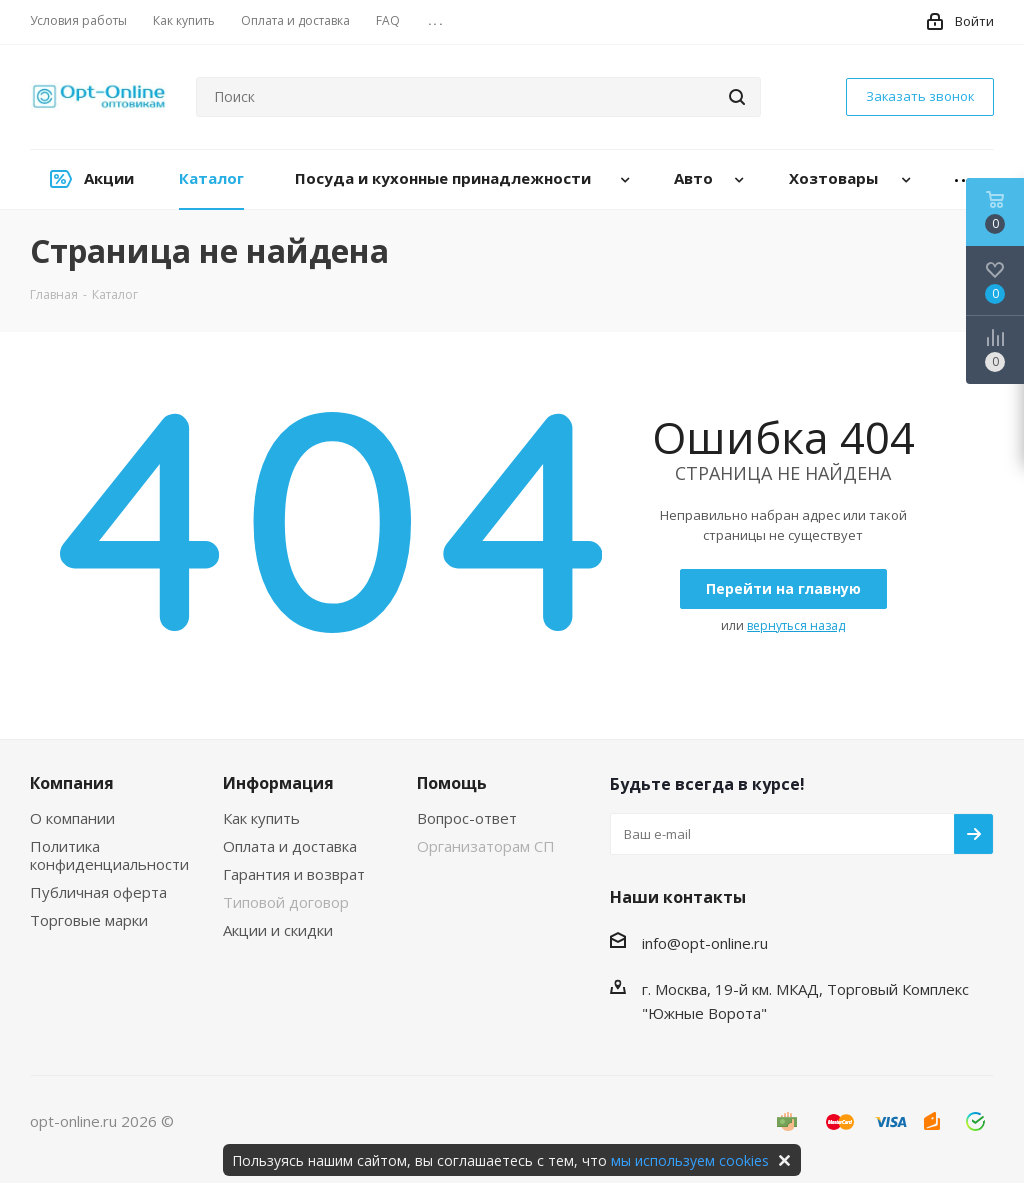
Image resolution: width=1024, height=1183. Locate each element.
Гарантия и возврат (294, 874)
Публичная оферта (98, 892)
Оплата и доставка (290, 846)
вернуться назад (796, 625)
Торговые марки (89, 920)
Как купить (261, 818)
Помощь (452, 783)
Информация (278, 783)
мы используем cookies (690, 1160)
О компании (72, 818)
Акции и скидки (278, 930)
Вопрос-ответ (467, 818)
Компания (72, 783)
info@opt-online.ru (705, 943)
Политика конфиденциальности (109, 855)
